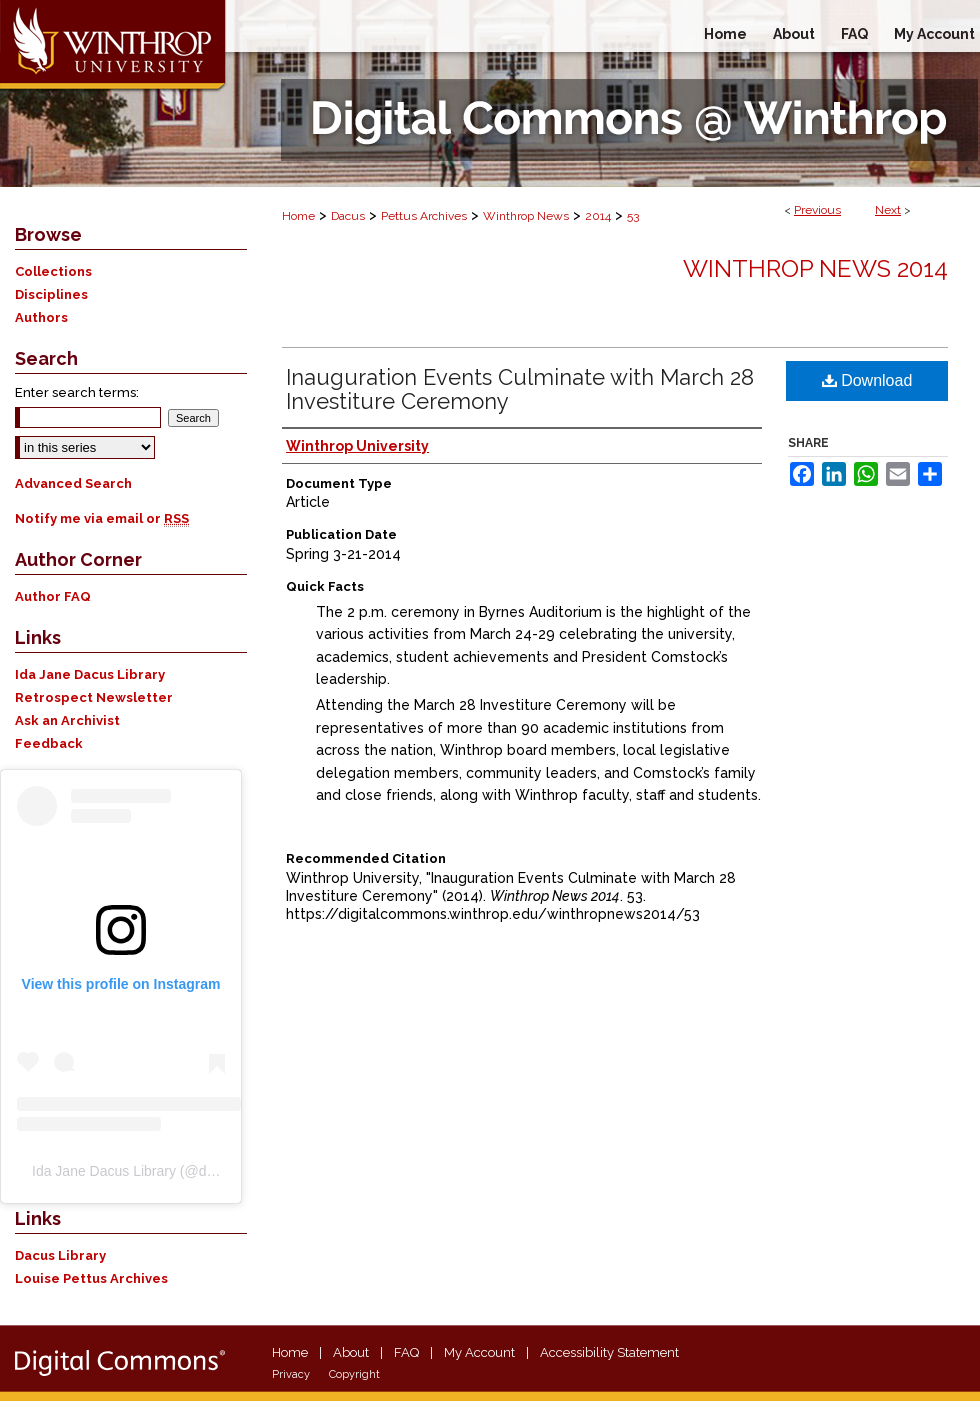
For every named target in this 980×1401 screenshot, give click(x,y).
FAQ (406, 1352)
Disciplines (51, 294)
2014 (598, 216)
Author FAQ (53, 596)
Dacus (348, 216)
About (351, 1352)
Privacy (291, 1374)
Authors (41, 317)
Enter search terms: (77, 392)
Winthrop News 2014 (815, 268)
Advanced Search (73, 483)
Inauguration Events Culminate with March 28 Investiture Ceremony (520, 389)
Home (298, 216)
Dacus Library (60, 1255)
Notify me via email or (102, 518)
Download (867, 380)
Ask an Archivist (67, 720)
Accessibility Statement (609, 1352)
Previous (817, 210)
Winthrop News (526, 216)
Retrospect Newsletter (94, 697)
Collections (53, 271)
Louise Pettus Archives (91, 1278)
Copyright (354, 1374)
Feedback (49, 743)
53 (633, 216)
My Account (479, 1352)
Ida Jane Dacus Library (90, 674)
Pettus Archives (424, 216)
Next (888, 210)
